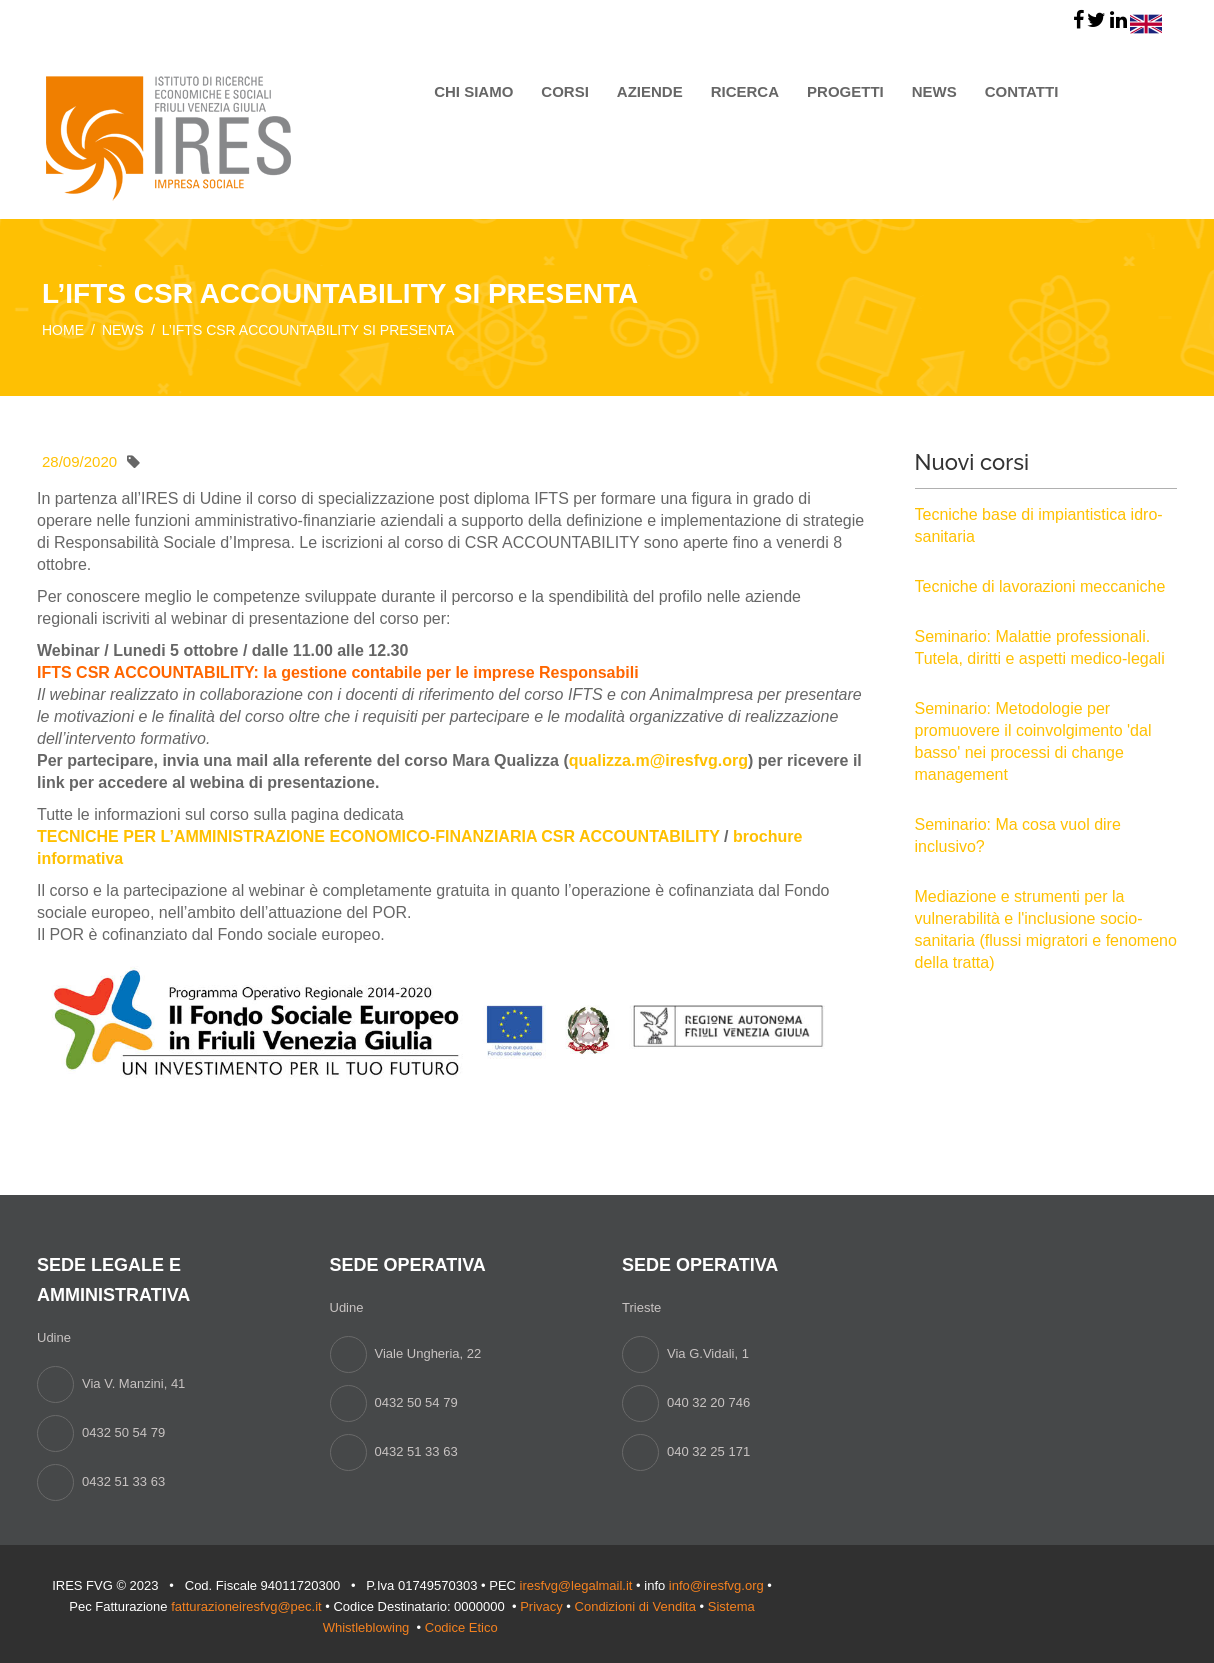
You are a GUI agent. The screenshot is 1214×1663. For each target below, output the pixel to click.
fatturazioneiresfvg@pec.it (246, 1606)
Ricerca (745, 91)
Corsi (565, 91)
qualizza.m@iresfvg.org (658, 760)
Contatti (1022, 91)
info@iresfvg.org (716, 1585)
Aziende (650, 91)
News (934, 91)
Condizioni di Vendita (635, 1606)
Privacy (541, 1606)
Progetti (845, 91)
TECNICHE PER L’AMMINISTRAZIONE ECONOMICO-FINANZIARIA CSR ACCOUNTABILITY (378, 836)
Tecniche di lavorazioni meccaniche (1040, 586)
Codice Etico (463, 1627)
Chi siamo (473, 91)
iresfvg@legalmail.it (576, 1585)
